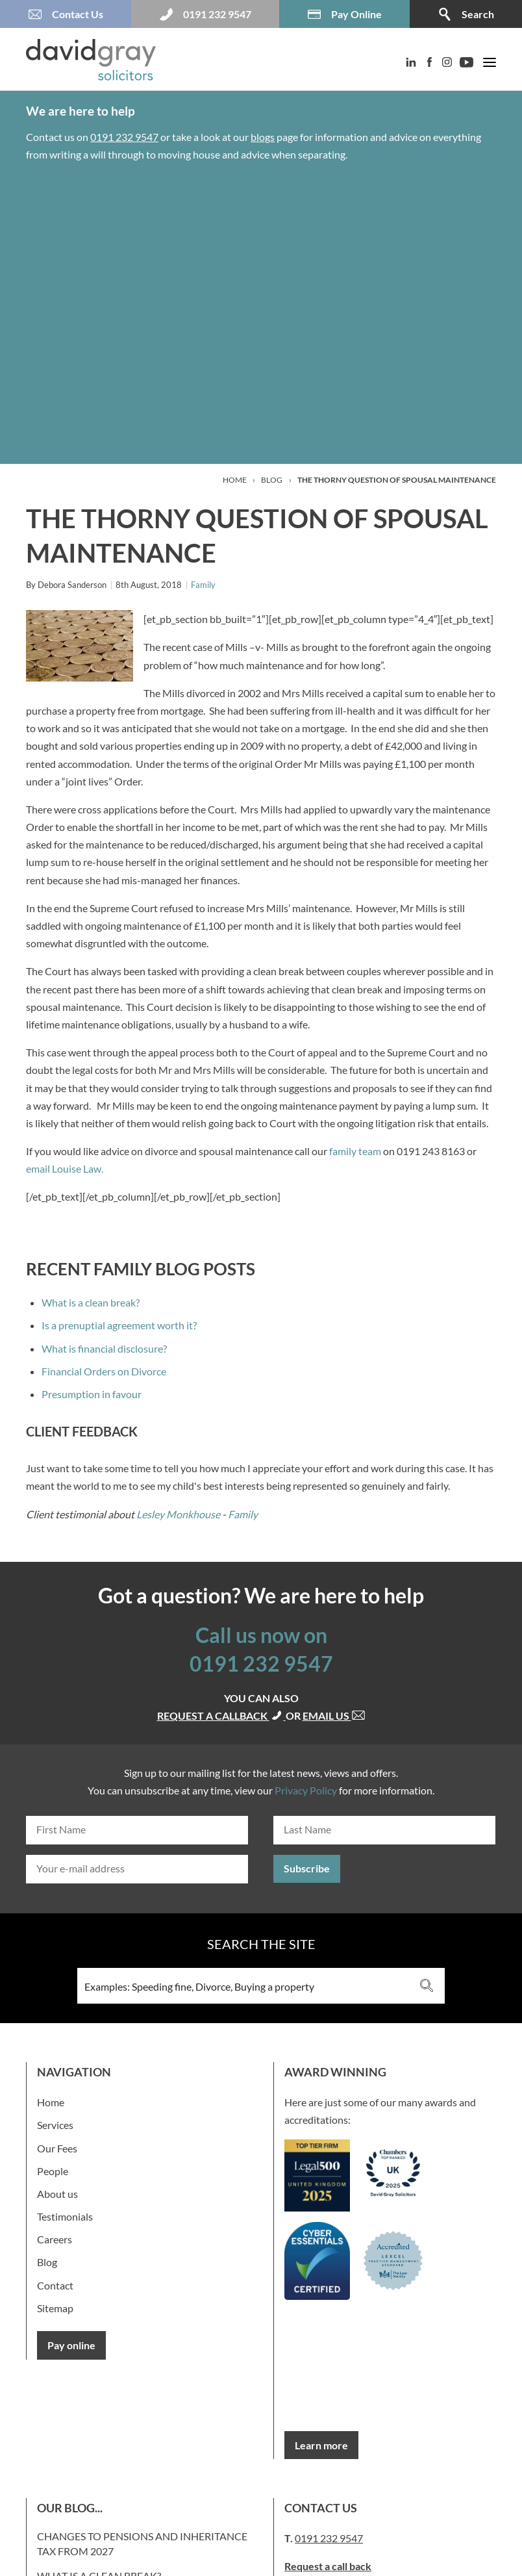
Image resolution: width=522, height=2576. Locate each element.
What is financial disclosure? (104, 1348)
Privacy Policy (306, 1790)
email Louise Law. (65, 1168)
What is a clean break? (91, 1302)
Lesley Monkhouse (178, 1514)
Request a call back (327, 2566)
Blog (271, 480)
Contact (55, 2285)
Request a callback (221, 1715)
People (52, 2171)
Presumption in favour (92, 1394)
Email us (334, 1715)
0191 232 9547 (124, 137)
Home (235, 480)
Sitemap (55, 2308)
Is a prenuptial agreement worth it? (119, 1325)
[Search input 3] (244, 1985)
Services (55, 2125)
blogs (263, 137)
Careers (54, 2239)
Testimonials (65, 2216)
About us (57, 2193)
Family (203, 585)
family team (355, 1151)
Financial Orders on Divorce (104, 1371)
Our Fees (57, 2148)
